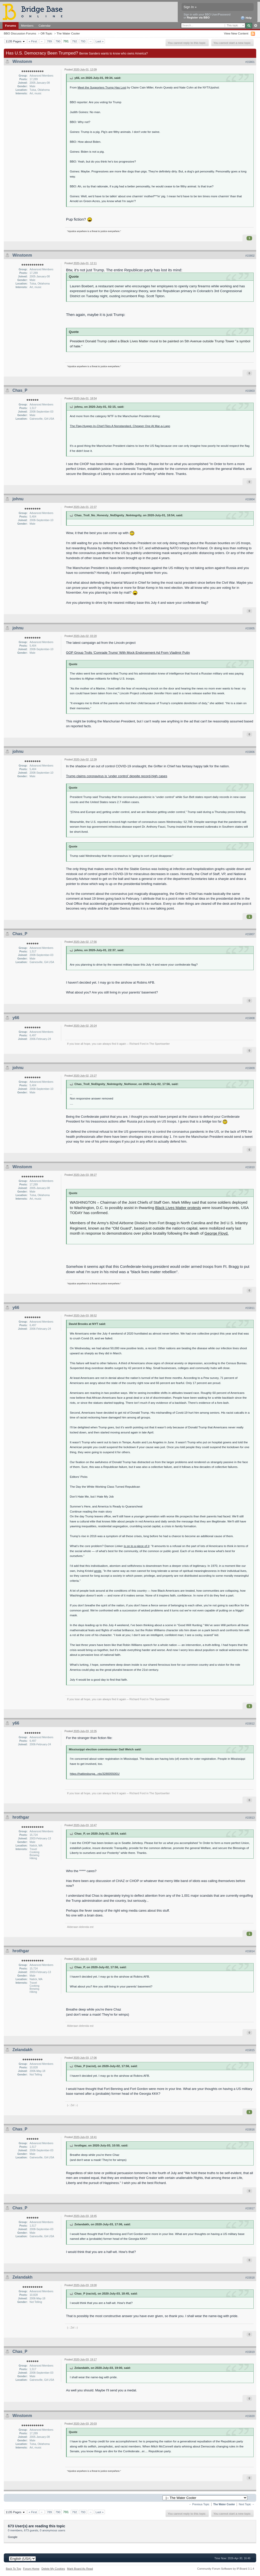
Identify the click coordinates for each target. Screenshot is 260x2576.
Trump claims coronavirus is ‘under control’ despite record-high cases (116, 776)
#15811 (250, 1307)
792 (74, 41)
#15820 (250, 2416)
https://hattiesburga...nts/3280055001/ (95, 1773)
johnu (18, 499)
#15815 (250, 2050)
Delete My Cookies (53, 2568)
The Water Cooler (68, 33)
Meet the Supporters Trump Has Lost (102, 87)
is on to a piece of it (136, 1546)
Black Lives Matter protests (178, 1207)
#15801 (250, 61)
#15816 (250, 2129)
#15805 (250, 628)
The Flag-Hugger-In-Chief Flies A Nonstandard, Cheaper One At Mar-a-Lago (120, 426)
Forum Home (31, 2568)
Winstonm (22, 61)
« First (33, 41)
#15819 (250, 2351)
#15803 (250, 390)
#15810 (250, 1167)
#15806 (250, 751)
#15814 (250, 1951)
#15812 (250, 1723)
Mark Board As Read (80, 2568)
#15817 (250, 2208)
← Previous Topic (199, 2504)
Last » (99, 41)
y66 (15, 1018)
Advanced (255, 25)
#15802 (250, 255)
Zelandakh (22, 2050)
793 (83, 41)
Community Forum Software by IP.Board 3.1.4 (225, 2568)
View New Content (236, 33)
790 (57, 41)
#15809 (250, 1068)
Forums (10, 25)
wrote (97, 1570)
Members (27, 25)
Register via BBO (198, 17)
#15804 (250, 499)
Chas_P (19, 390)
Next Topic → (246, 2504)
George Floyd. (216, 1233)
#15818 (250, 2277)
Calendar (45, 25)
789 (49, 41)
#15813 (250, 1817)
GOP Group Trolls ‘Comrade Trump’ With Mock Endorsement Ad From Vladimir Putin (128, 652)
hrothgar (20, 1817)
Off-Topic (46, 33)
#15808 (250, 1018)
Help (246, 18)
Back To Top (13, 2568)
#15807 (250, 934)
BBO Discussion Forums (20, 33)
